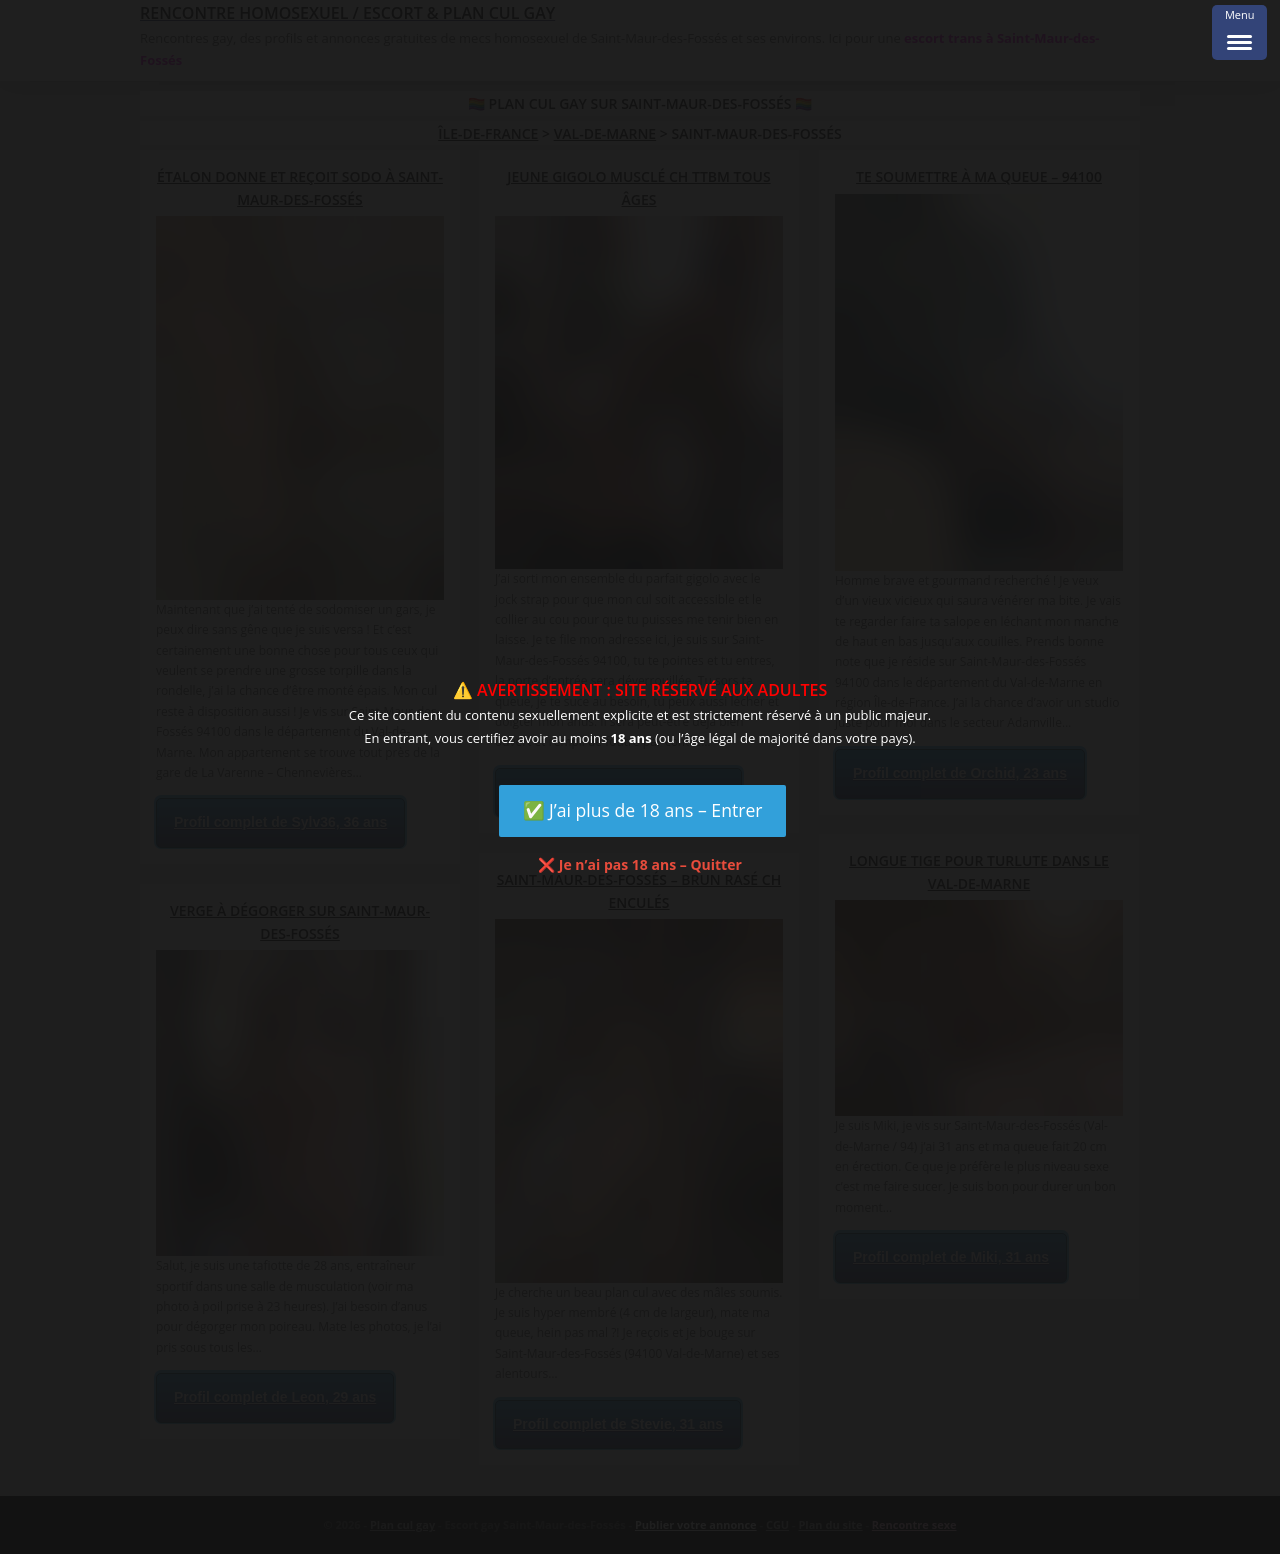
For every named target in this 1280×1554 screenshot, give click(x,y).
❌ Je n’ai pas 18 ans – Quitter (640, 864)
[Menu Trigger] (1239, 32)
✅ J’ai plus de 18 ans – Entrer (643, 810)
